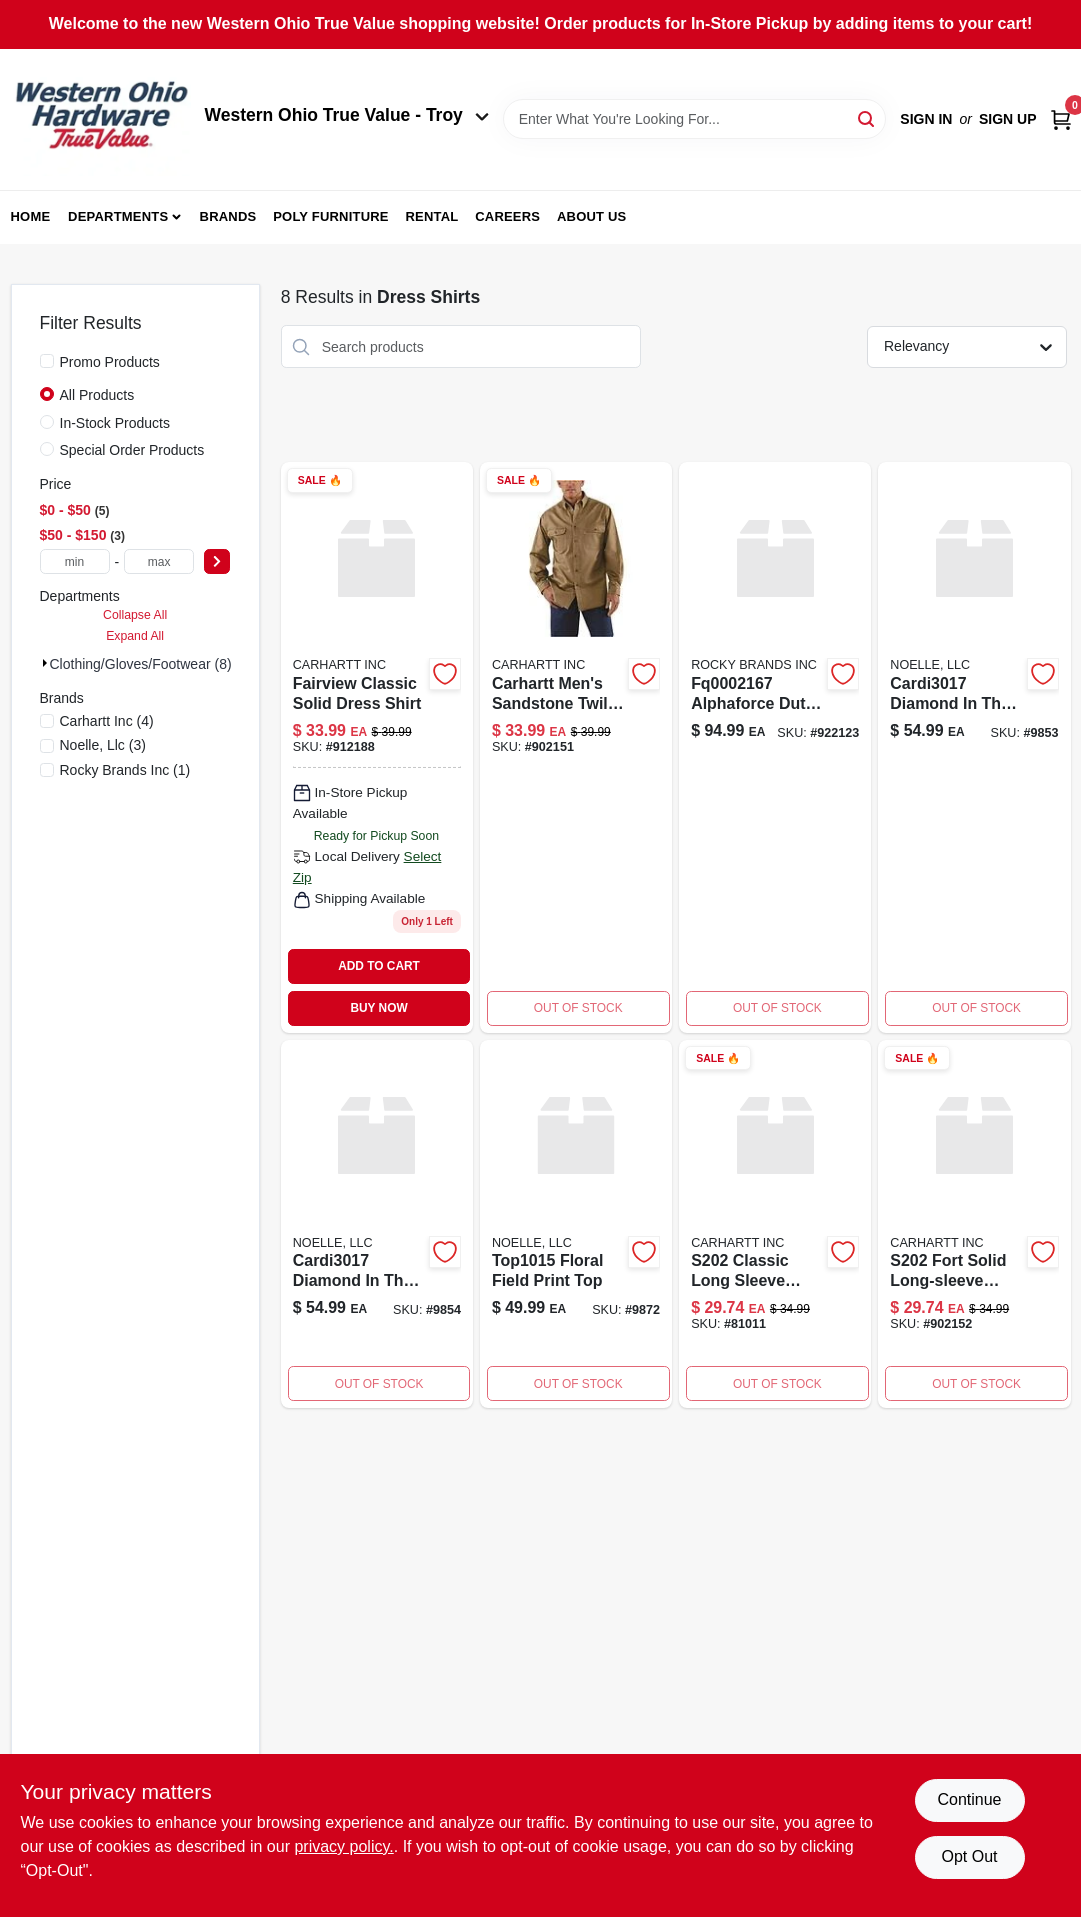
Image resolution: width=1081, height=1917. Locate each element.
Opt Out (969, 1856)
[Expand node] (45, 663)
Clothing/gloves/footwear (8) (141, 664)
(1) (125, 770)
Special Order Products (132, 450)
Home (31, 216)
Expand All (135, 636)
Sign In (926, 119)
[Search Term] (695, 119)
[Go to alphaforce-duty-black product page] (775, 747)
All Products (97, 395)
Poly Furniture (330, 216)
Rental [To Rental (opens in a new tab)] (431, 216)
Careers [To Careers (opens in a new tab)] (507, 216)
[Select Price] (217, 561)
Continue (969, 1799)
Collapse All (135, 615)
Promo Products (110, 362)
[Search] (867, 117)
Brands (228, 216)
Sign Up (1008, 119)
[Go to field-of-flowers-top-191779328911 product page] (576, 1224)
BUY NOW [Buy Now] (378, 1008)
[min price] (75, 561)
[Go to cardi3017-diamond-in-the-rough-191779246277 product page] (974, 747)
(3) (103, 745)
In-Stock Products (115, 423)
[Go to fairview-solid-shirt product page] (377, 747)
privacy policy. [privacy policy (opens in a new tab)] (343, 1846)
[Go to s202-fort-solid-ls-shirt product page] (974, 1224)
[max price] (159, 561)
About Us (592, 216)
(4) (107, 721)
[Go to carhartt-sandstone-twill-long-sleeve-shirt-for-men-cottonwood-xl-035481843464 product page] (576, 747)
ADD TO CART (379, 966)
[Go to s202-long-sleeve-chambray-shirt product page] (775, 1224)
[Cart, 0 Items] (1061, 119)
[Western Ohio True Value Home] (101, 119)
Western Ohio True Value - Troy (347, 115)
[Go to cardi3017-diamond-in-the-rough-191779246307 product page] (377, 1224)
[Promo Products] (47, 361)
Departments (118, 216)
